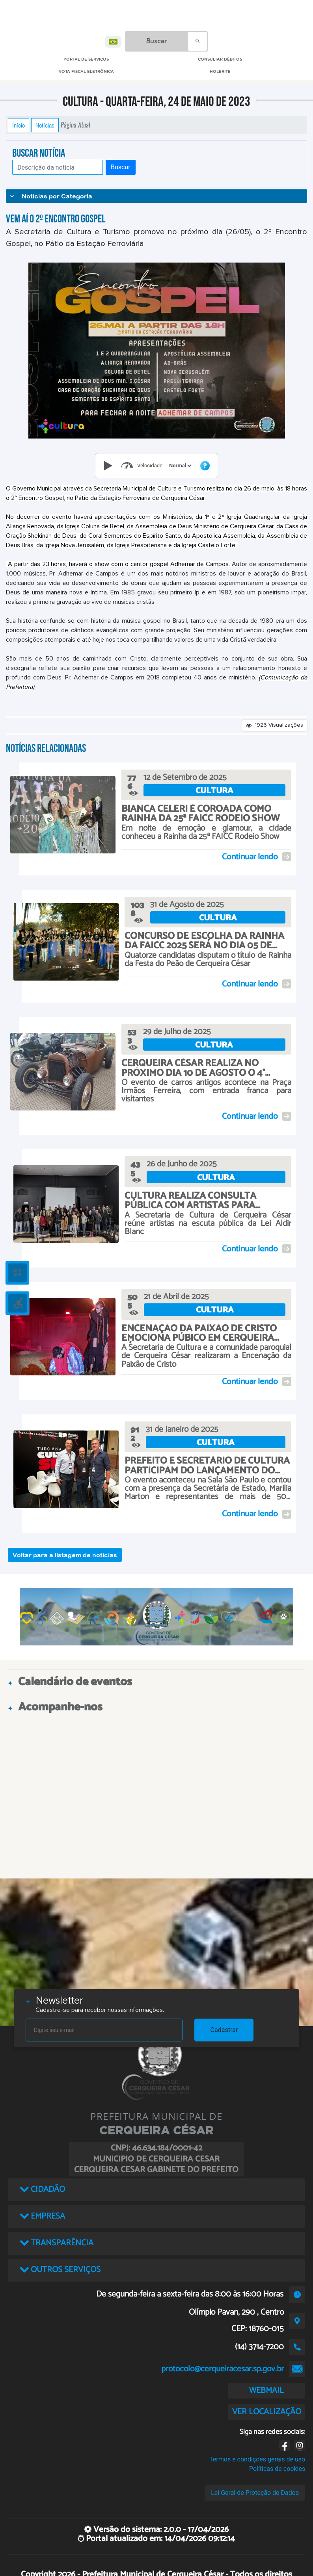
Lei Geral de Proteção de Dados (255, 2492)
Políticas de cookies (277, 2468)
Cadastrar (224, 2030)
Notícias (44, 125)
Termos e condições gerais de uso (257, 2459)
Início (18, 125)
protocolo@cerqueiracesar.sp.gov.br (222, 2369)
